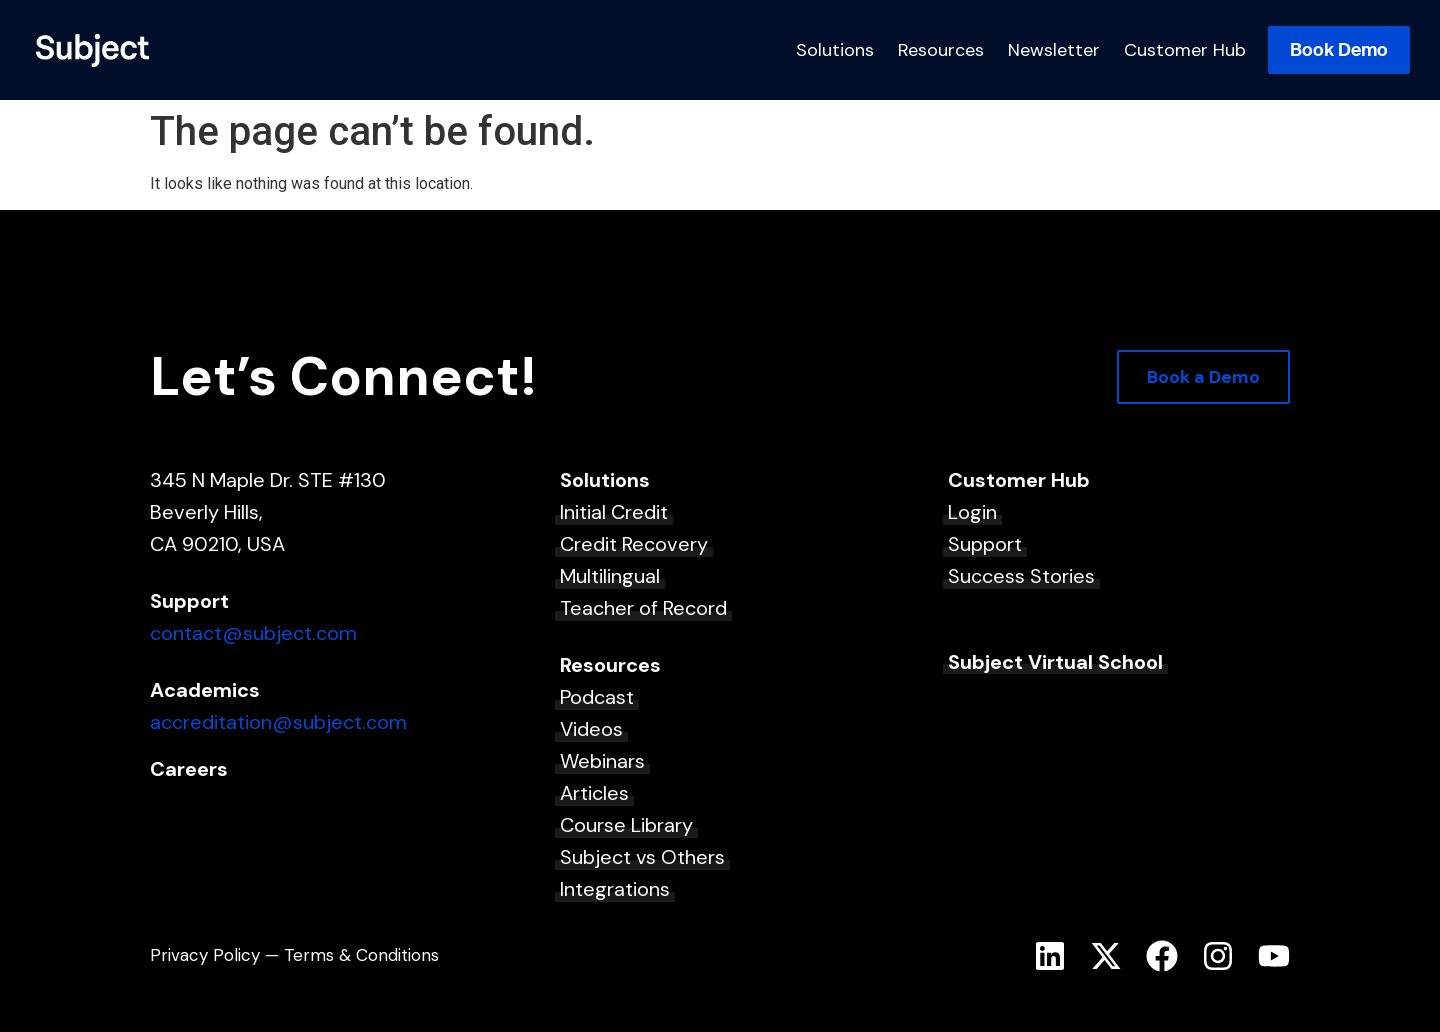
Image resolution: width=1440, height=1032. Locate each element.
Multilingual (610, 576)
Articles (594, 793)
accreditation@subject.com (278, 722)
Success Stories (1021, 576)
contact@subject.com (253, 633)
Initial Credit (614, 512)
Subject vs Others (642, 857)
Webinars (602, 761)
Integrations (615, 889)
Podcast (597, 697)
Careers (189, 769)
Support (985, 544)
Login (972, 512)
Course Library (626, 825)
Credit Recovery (634, 544)
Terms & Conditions (361, 955)
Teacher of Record (643, 608)
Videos (591, 729)
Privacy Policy (205, 955)
